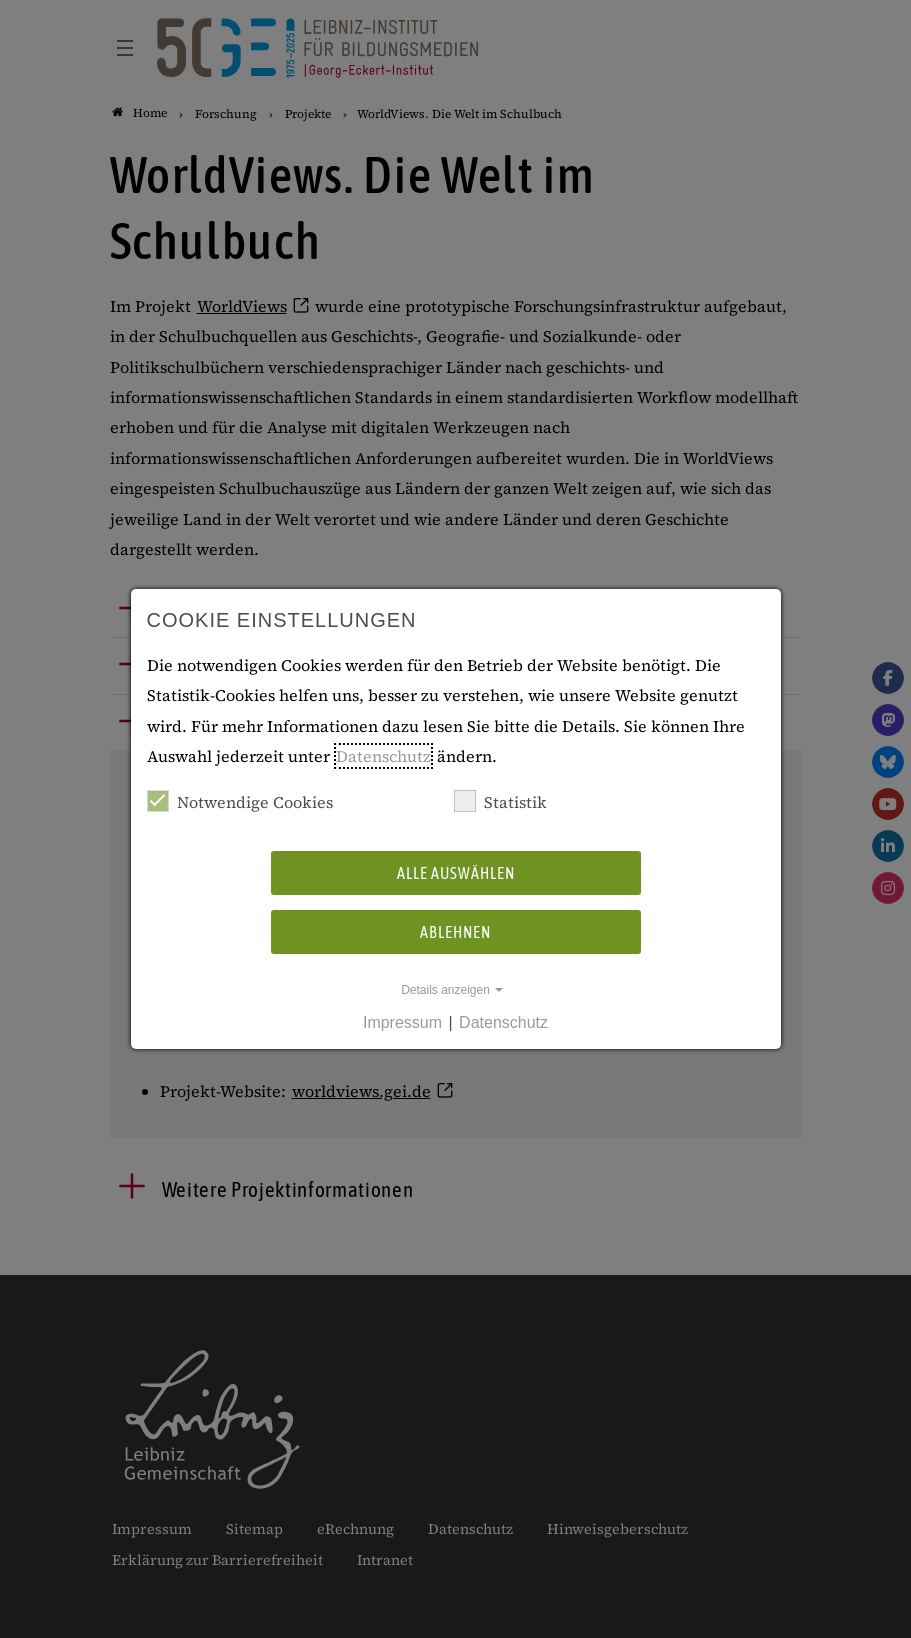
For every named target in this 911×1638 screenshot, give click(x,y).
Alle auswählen (456, 873)
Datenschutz (383, 756)
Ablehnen (455, 932)
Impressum (402, 1022)
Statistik (500, 801)
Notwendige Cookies (240, 801)
